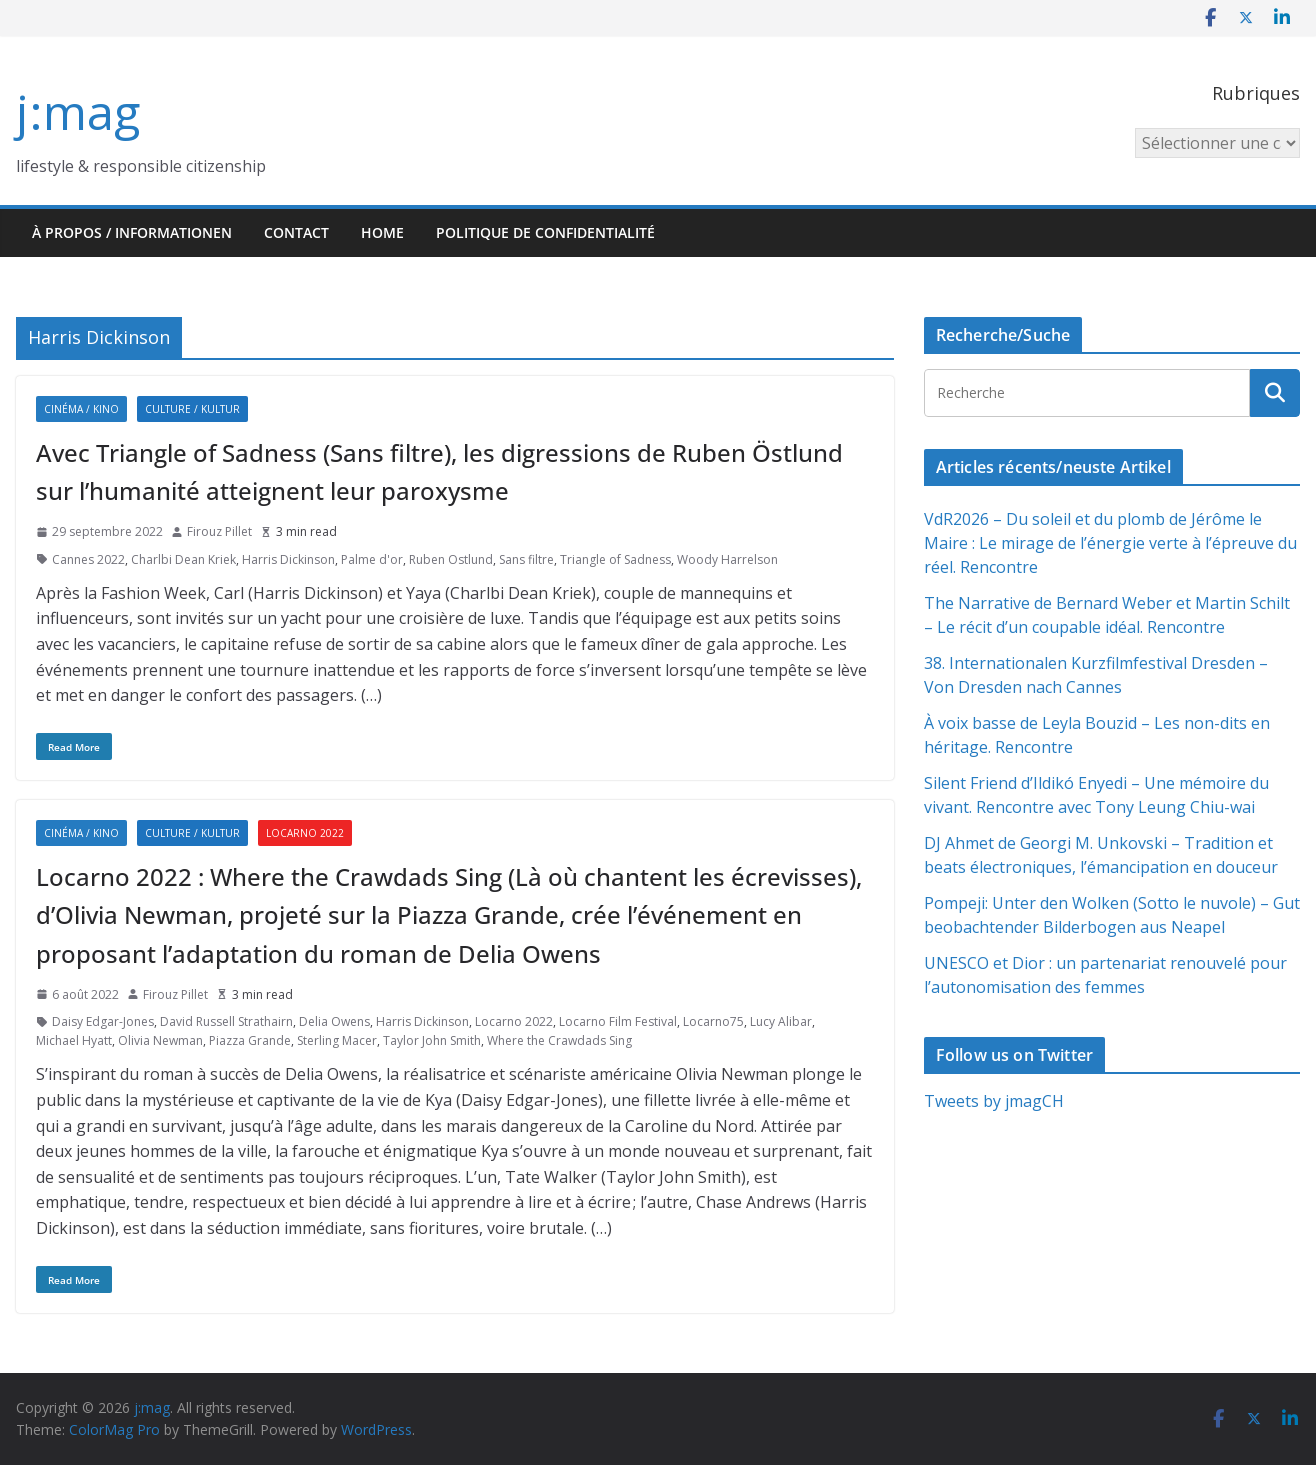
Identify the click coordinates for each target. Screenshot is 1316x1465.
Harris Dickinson (288, 559)
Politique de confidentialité (545, 232)
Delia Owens (334, 1021)
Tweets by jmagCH (994, 1101)
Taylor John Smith (432, 1040)
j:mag (78, 111)
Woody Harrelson (727, 559)
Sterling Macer (337, 1040)
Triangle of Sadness (615, 559)
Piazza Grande (250, 1040)
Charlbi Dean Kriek (183, 559)
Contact (296, 232)
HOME (382, 232)
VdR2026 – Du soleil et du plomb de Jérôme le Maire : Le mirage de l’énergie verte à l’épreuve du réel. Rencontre (1110, 543)
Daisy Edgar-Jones (103, 1021)
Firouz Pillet (219, 531)
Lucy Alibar (781, 1021)
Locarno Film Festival (618, 1021)
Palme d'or (372, 559)
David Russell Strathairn (226, 1021)
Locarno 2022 (305, 833)
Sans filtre (526, 559)
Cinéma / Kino (81, 409)
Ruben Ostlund (451, 559)
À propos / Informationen (132, 232)
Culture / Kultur (192, 409)
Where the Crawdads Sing (559, 1040)
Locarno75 (713, 1021)
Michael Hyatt (74, 1040)
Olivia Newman (160, 1040)
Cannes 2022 (88, 559)
